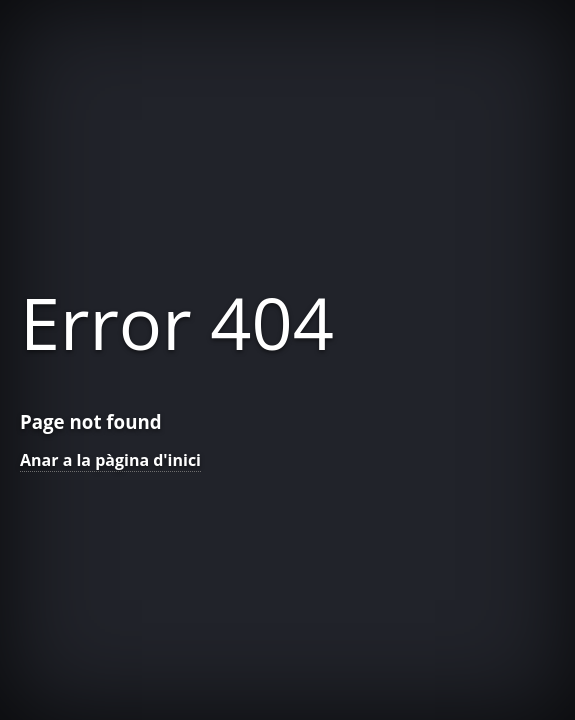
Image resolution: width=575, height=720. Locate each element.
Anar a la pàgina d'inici (110, 460)
